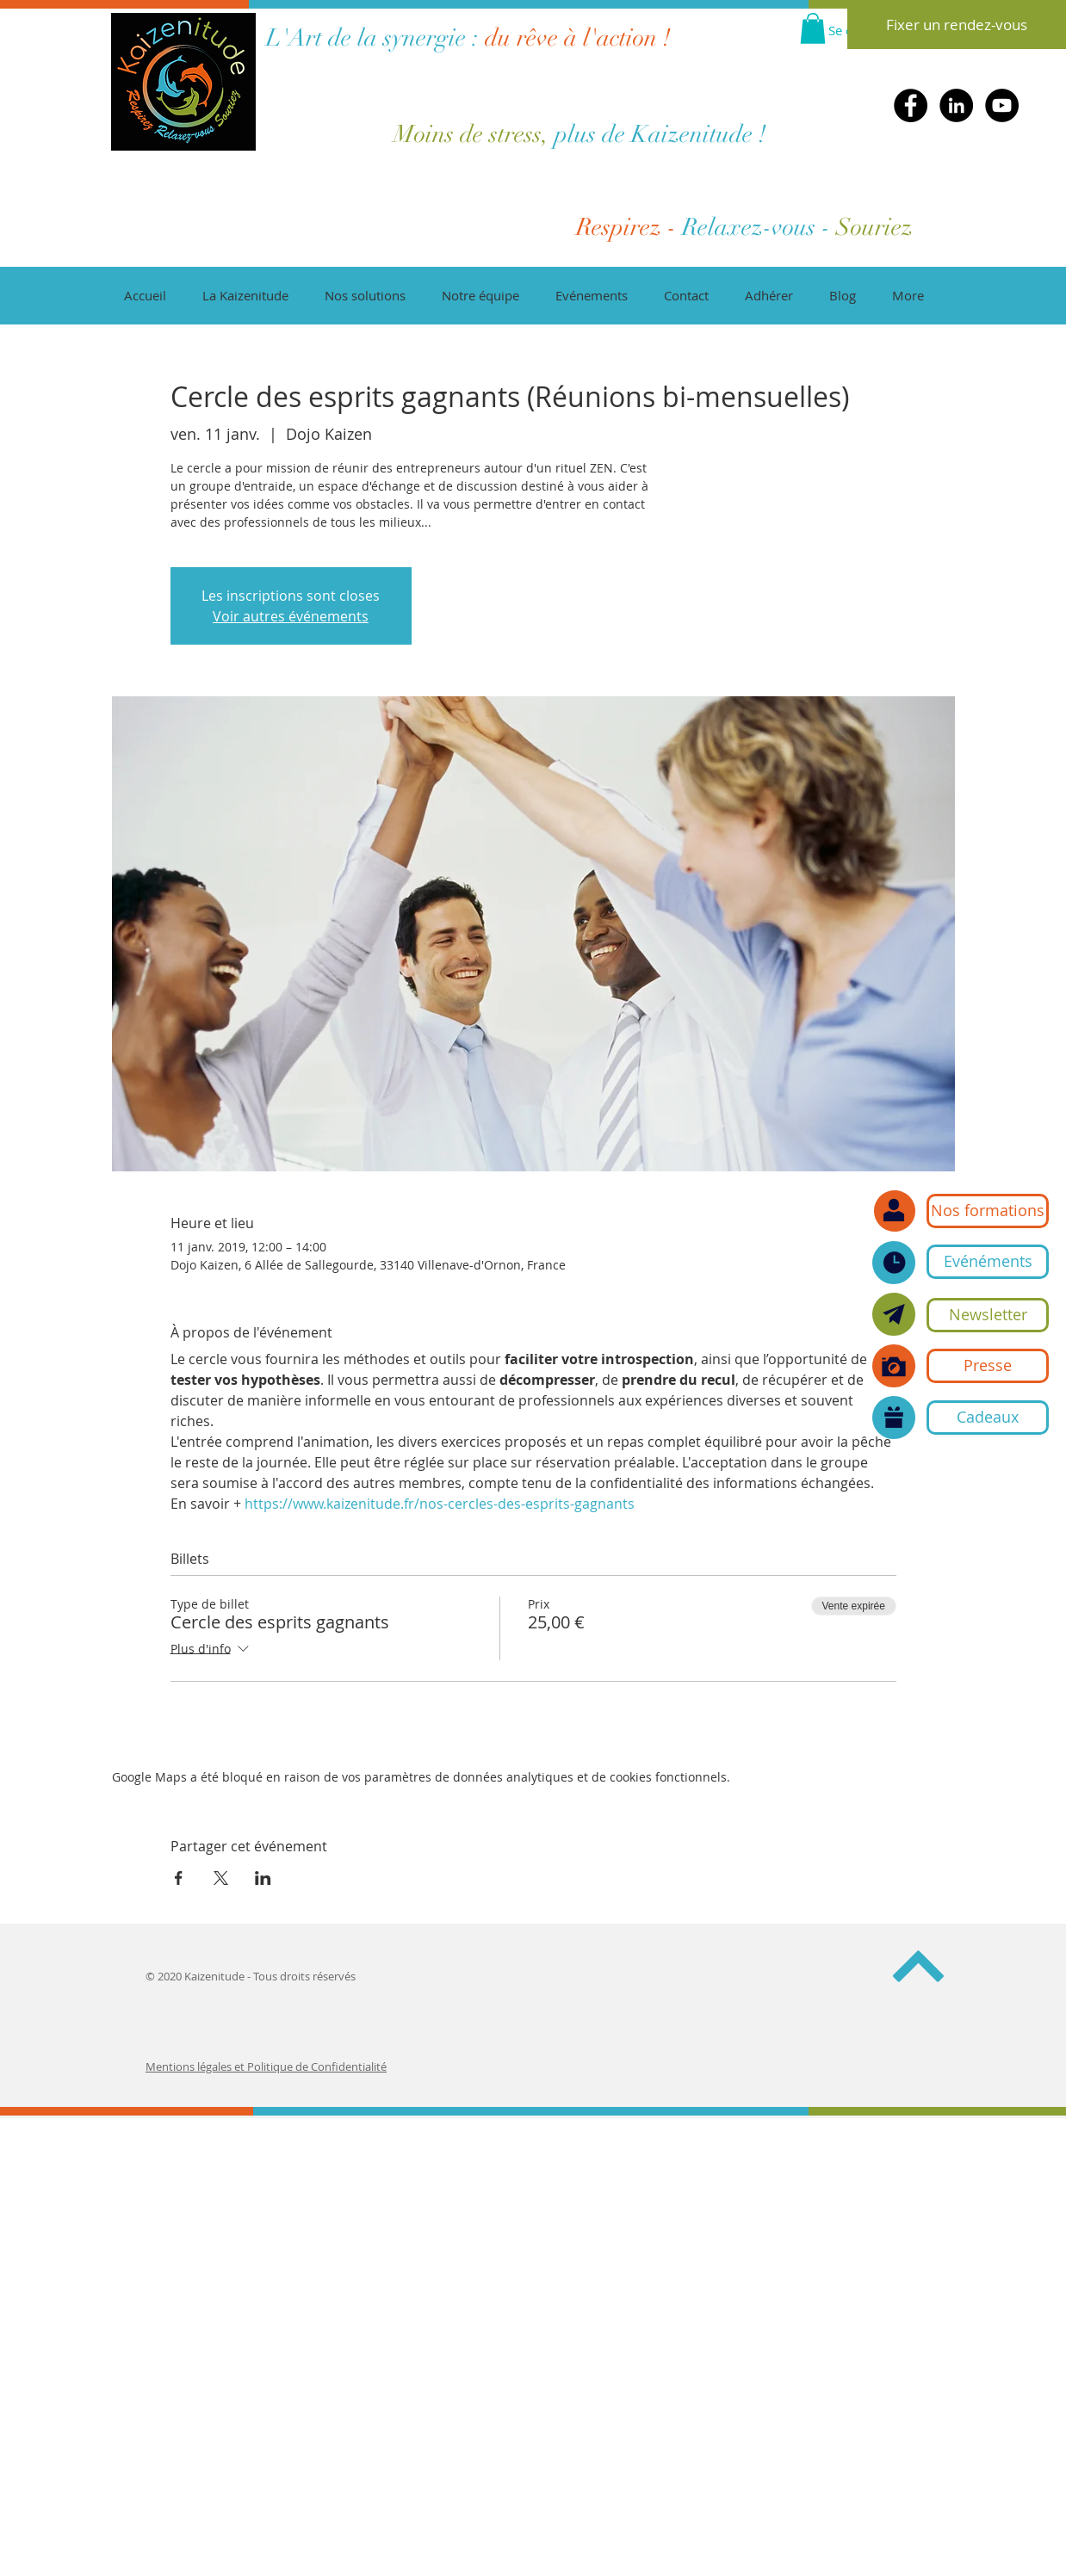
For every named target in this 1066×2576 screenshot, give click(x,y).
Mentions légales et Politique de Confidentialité (266, 2066)
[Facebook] (910, 105)
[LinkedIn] (956, 105)
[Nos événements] (894, 1263)
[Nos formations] (988, 1211)
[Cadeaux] (988, 1417)
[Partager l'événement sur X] (221, 1878)
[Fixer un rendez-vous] (956, 24)
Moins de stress (468, 134)
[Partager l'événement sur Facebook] (178, 1878)
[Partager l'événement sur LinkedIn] (263, 1878)
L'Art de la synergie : (372, 38)
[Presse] (988, 1366)
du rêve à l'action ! (575, 38)
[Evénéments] (988, 1262)
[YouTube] (1002, 105)
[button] (988, 1315)
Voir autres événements (291, 616)
